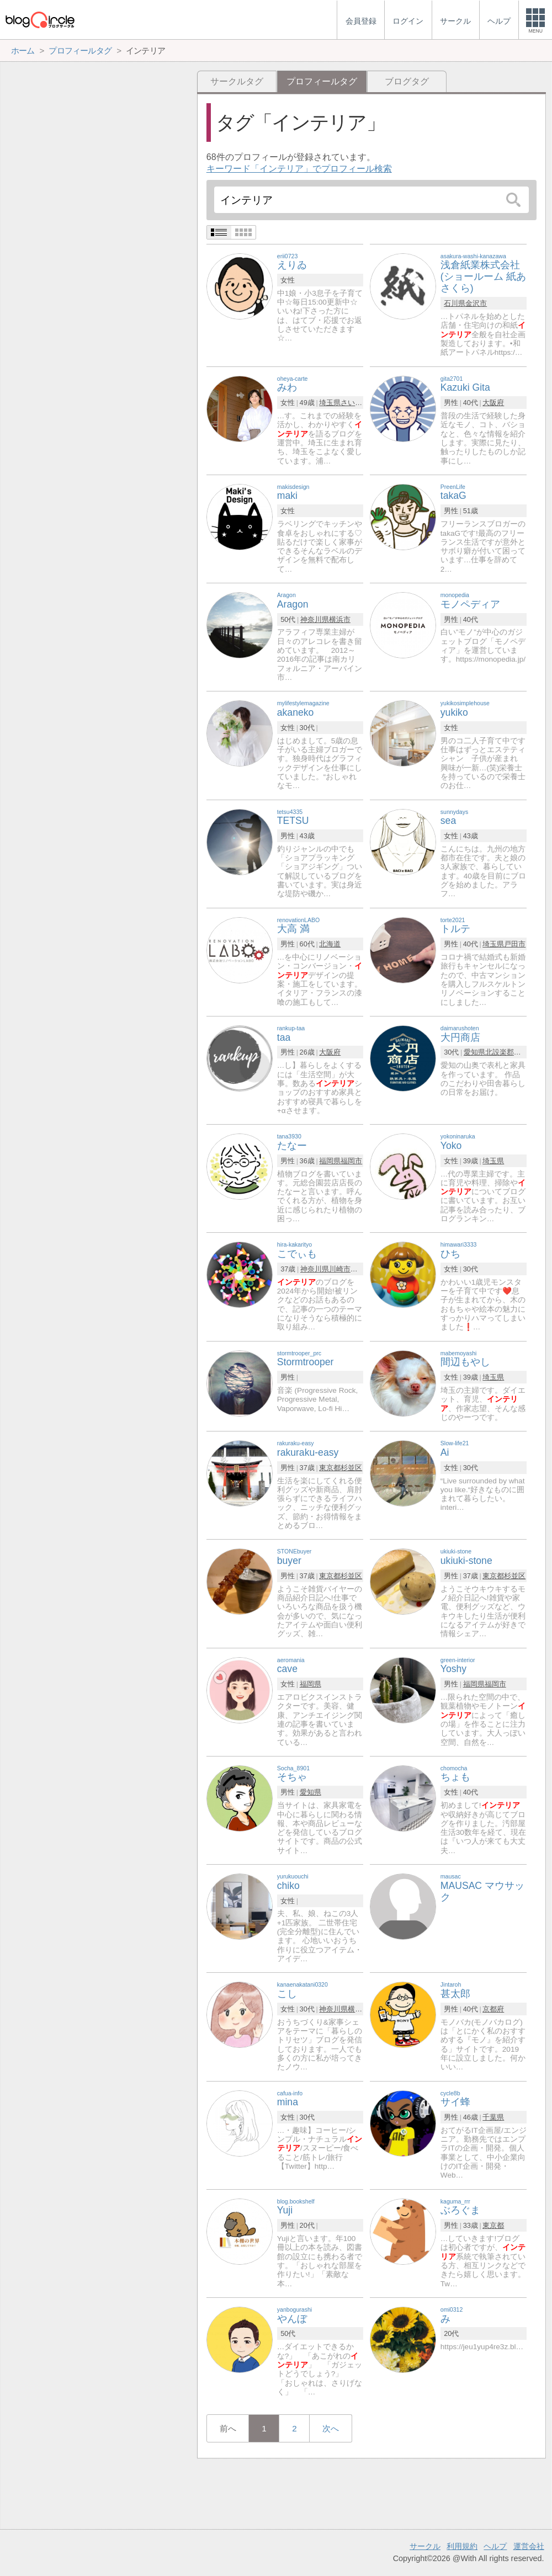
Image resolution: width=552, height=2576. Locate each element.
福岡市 (351, 1161)
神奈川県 (314, 619)
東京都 (330, 1467)
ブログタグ (407, 81)
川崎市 (340, 1269)
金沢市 (476, 303)
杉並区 (351, 1467)
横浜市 (340, 619)
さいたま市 (358, 402)
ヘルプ (495, 2546)
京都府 (493, 2009)
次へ (330, 2428)
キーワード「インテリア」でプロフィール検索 (299, 168)
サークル (425, 2546)
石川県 (454, 303)
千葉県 (493, 2117)
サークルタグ (236, 81)
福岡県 (330, 1161)
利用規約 (462, 2546)
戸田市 (515, 944)
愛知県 (474, 1052)
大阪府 (493, 402)
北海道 (330, 944)
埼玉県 (330, 402)
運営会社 (528, 2546)
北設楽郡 (499, 1052)
